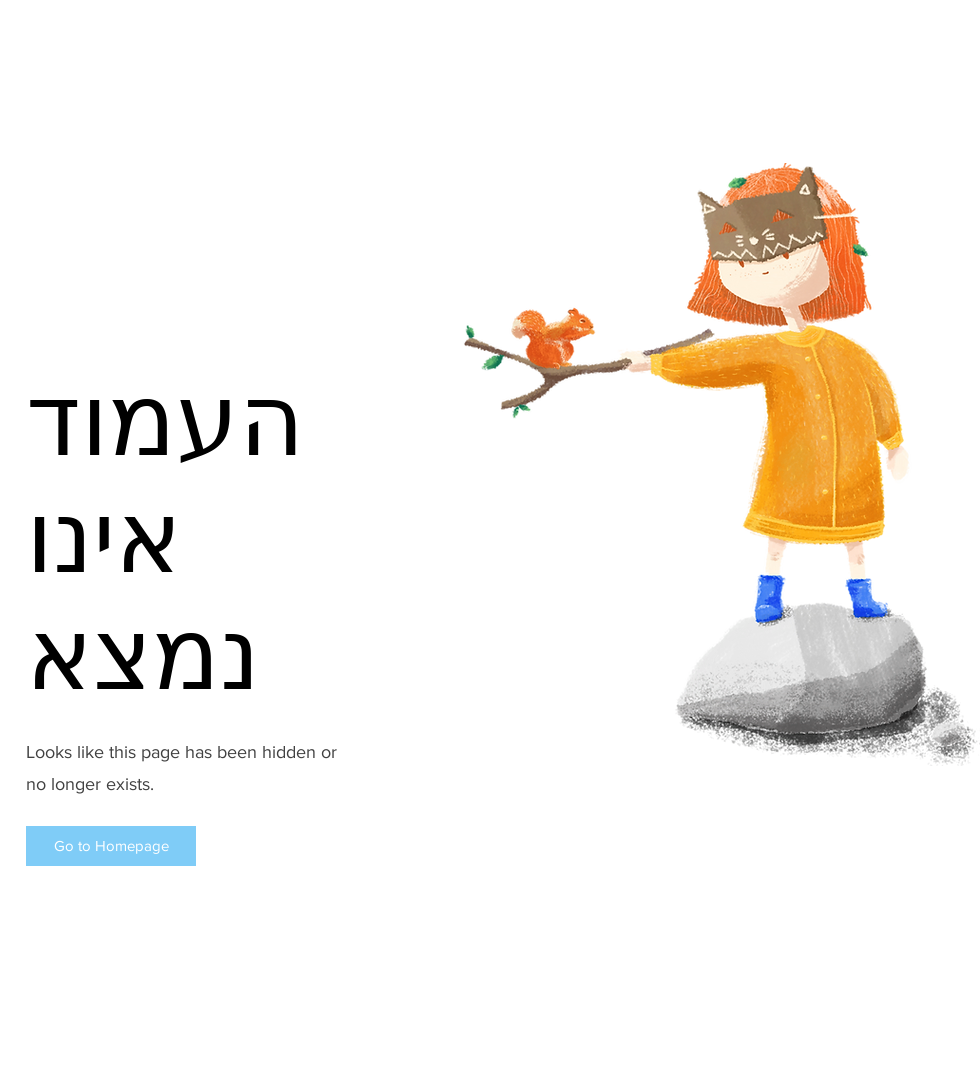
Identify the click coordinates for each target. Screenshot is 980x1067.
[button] (111, 846)
